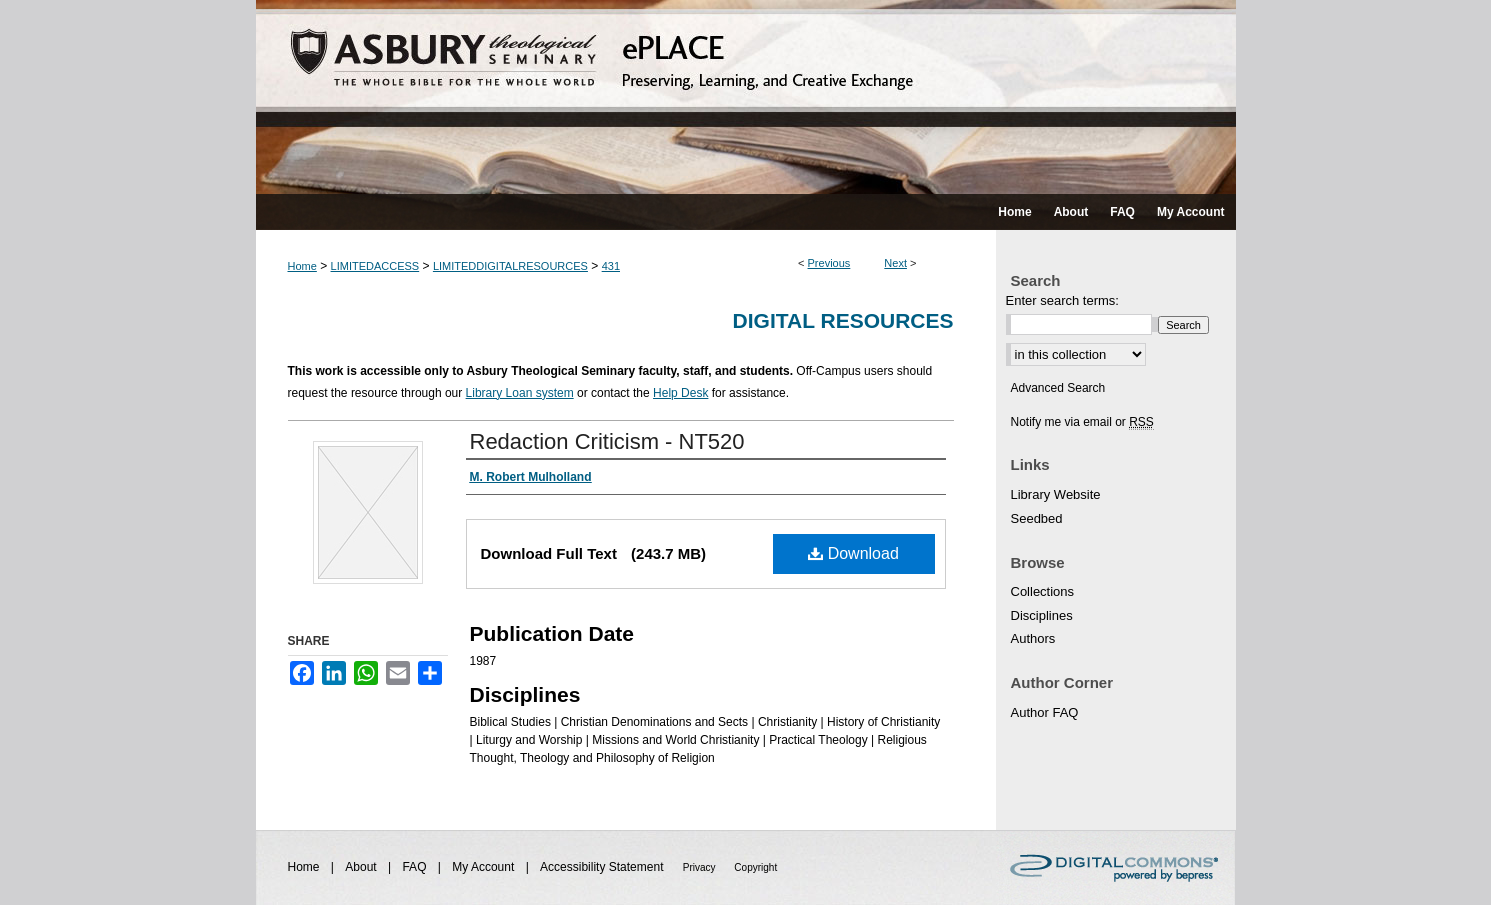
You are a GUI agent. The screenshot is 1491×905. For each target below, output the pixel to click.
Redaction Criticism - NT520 (607, 441)
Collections (1043, 591)
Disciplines (1042, 615)
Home (302, 266)
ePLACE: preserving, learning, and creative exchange (746, 97)
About (362, 867)
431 (611, 266)
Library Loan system (520, 393)
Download (853, 553)
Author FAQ (1045, 712)
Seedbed (1037, 518)
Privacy (701, 867)
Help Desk (680, 393)
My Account (484, 867)
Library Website (1056, 494)
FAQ (415, 867)
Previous (829, 263)
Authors (1033, 638)
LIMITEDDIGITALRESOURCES (510, 266)
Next (895, 263)
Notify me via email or (1082, 422)
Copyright (755, 867)
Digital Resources (843, 320)
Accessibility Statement (603, 867)
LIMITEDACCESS (375, 266)
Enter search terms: (1062, 300)
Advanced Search (1058, 388)
